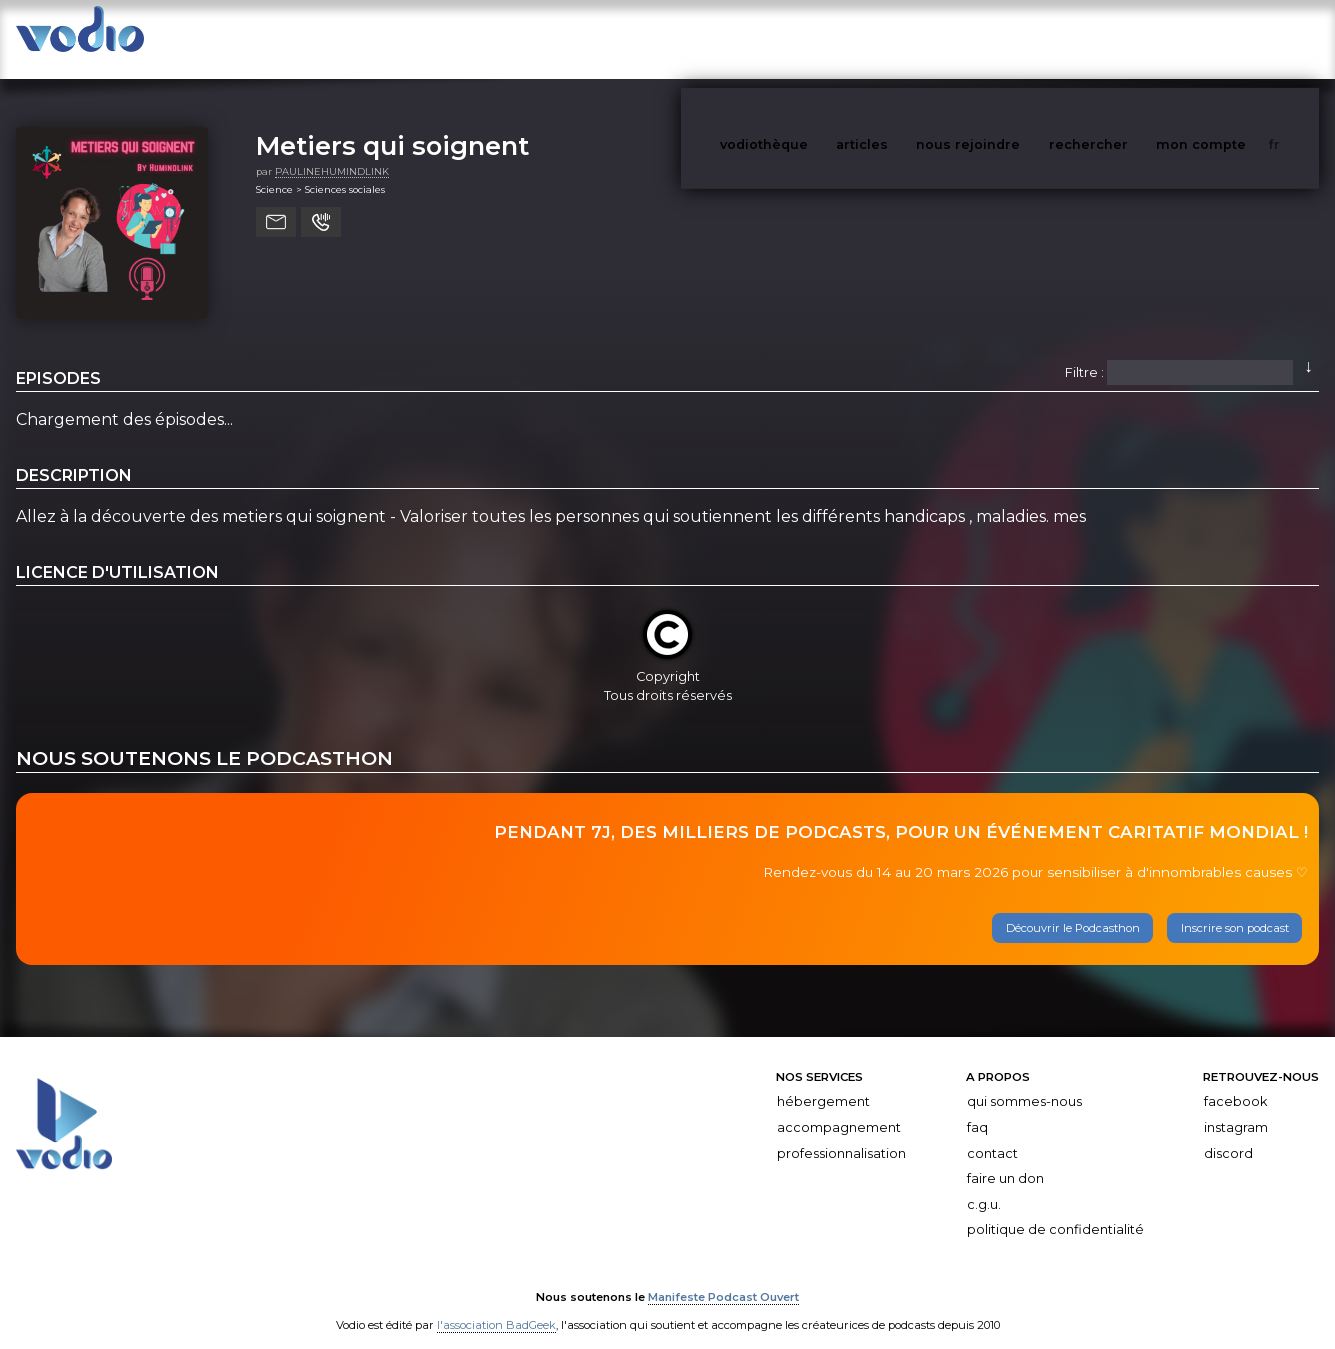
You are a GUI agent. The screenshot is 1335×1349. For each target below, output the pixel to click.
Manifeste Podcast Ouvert (723, 1277)
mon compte (1234, 38)
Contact (992, 1133)
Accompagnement (839, 1107)
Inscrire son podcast (1235, 908)
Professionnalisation (841, 1133)
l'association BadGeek (496, 1305)
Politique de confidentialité (1055, 1209)
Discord (1228, 1133)
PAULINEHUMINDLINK (332, 151)
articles (907, 38)
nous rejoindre (1009, 38)
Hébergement (823, 1082)
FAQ (977, 1107)
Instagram (1236, 1107)
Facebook (1235, 1082)
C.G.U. (984, 1184)
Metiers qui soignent (392, 125)
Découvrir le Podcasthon (1073, 908)
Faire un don (1005, 1158)
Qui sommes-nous (1024, 1082)
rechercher (1125, 38)
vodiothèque (812, 38)
